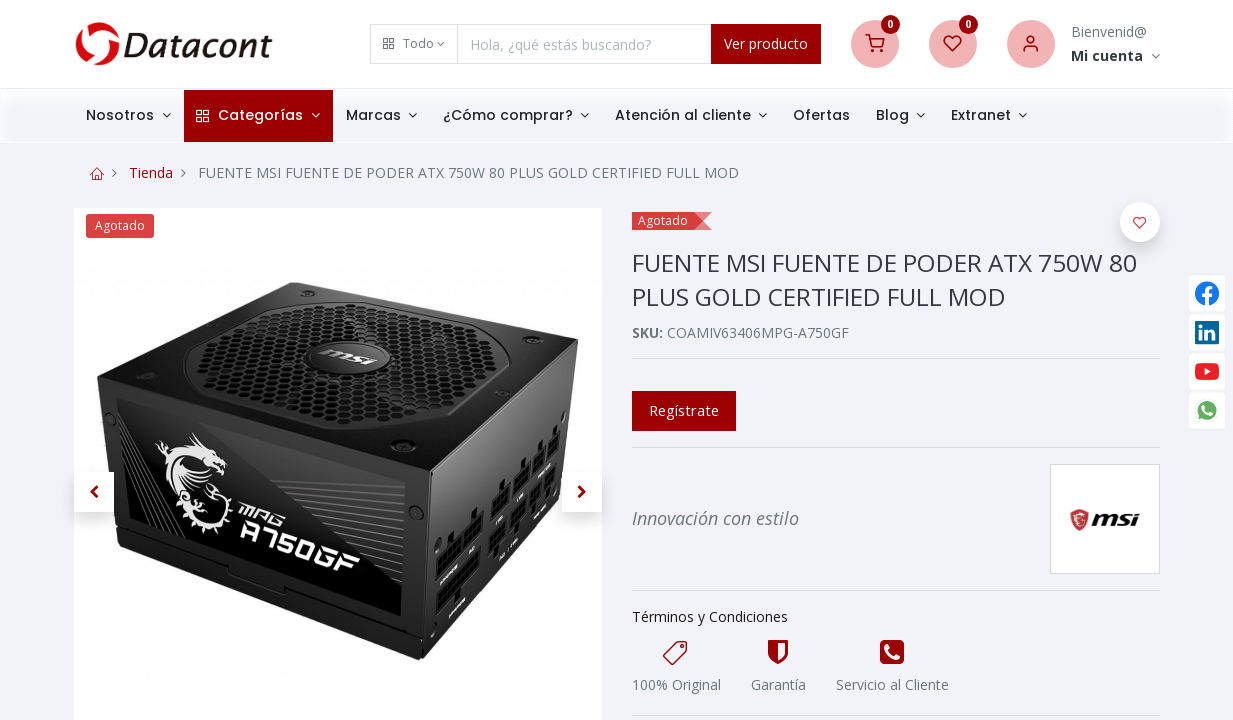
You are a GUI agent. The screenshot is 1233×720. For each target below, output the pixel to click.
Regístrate (684, 410)
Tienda (151, 172)
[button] (414, 44)
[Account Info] (1115, 56)
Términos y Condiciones (710, 616)
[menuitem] (821, 116)
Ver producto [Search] (766, 43)
